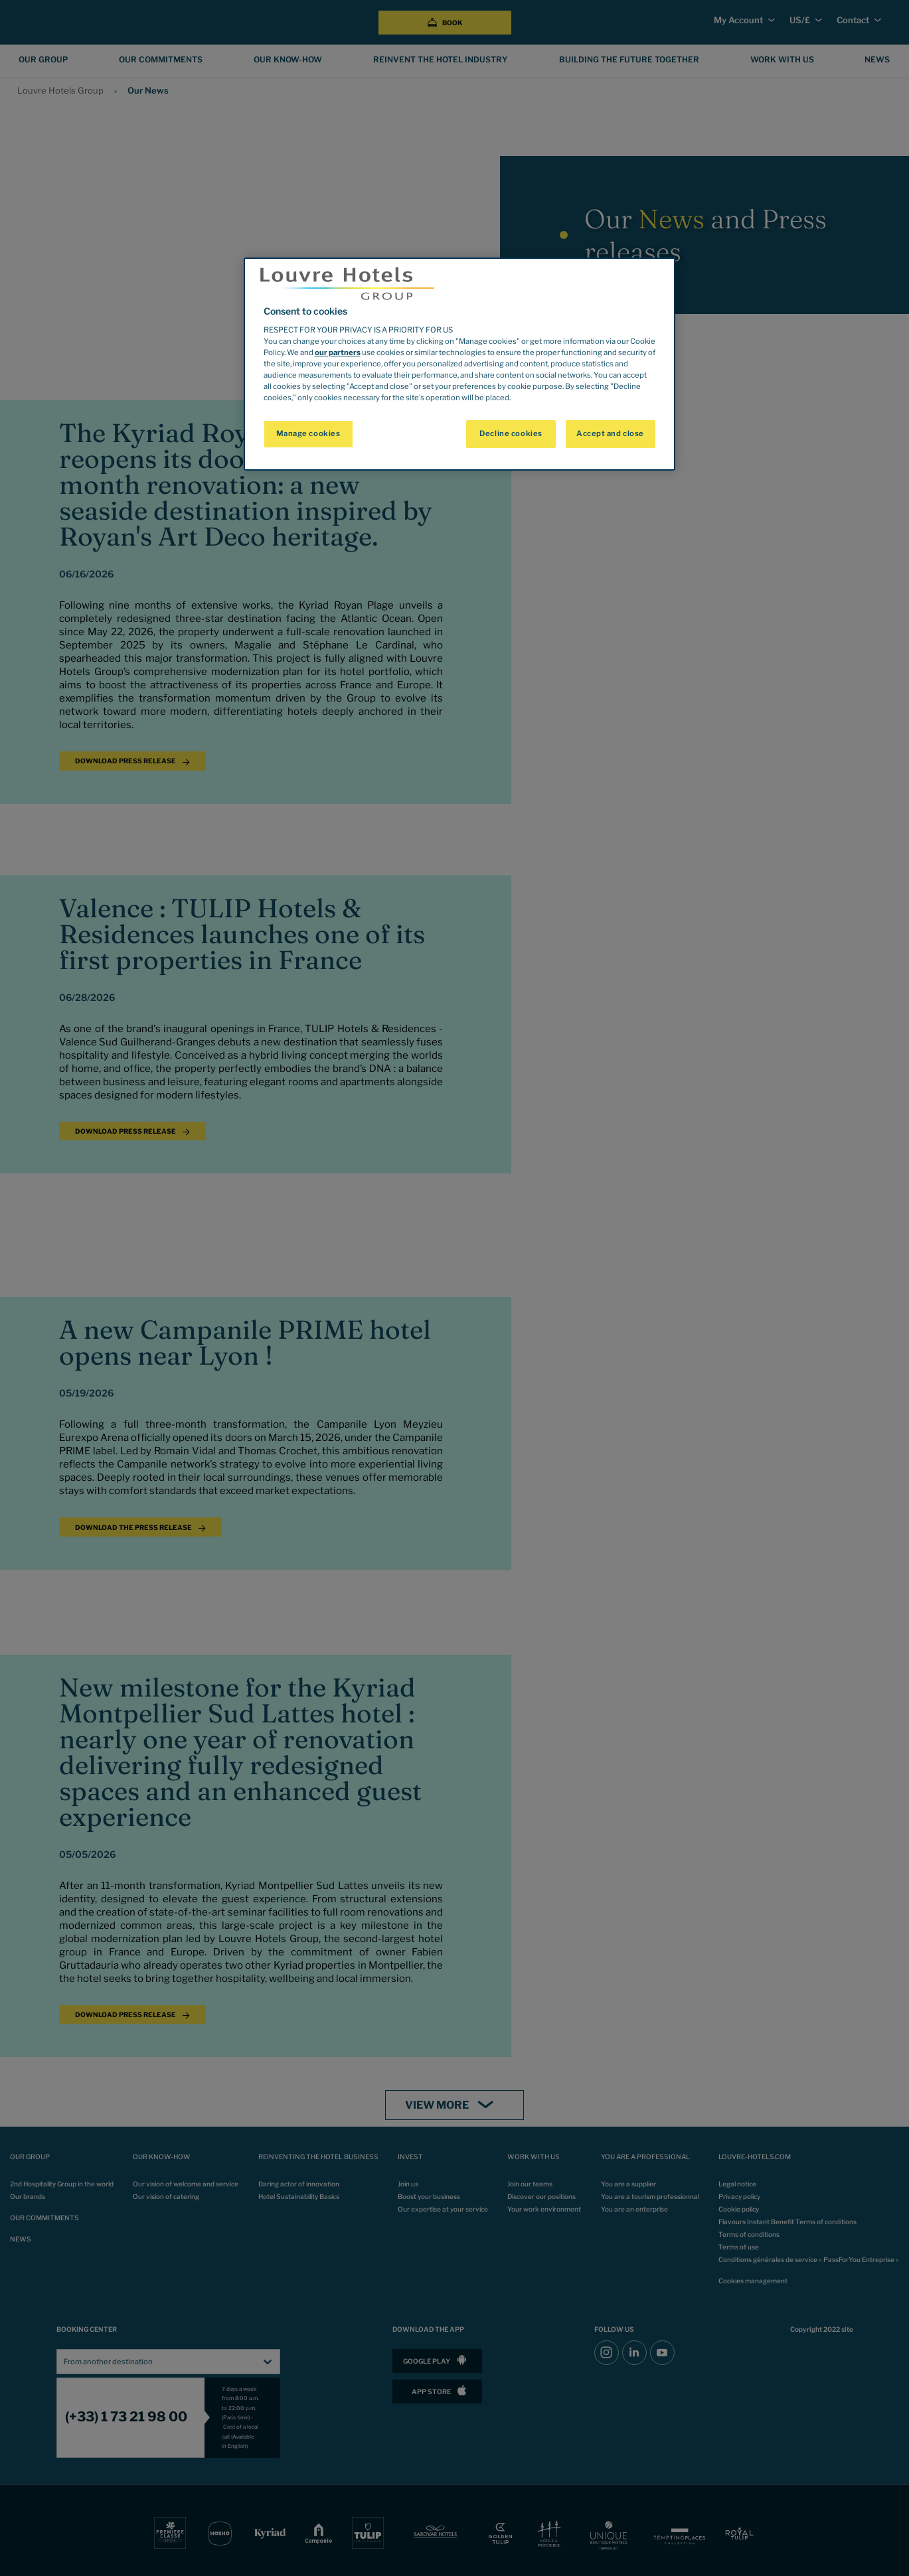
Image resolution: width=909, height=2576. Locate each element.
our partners (338, 352)
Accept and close (610, 433)
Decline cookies (510, 433)
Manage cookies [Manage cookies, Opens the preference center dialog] (308, 433)
